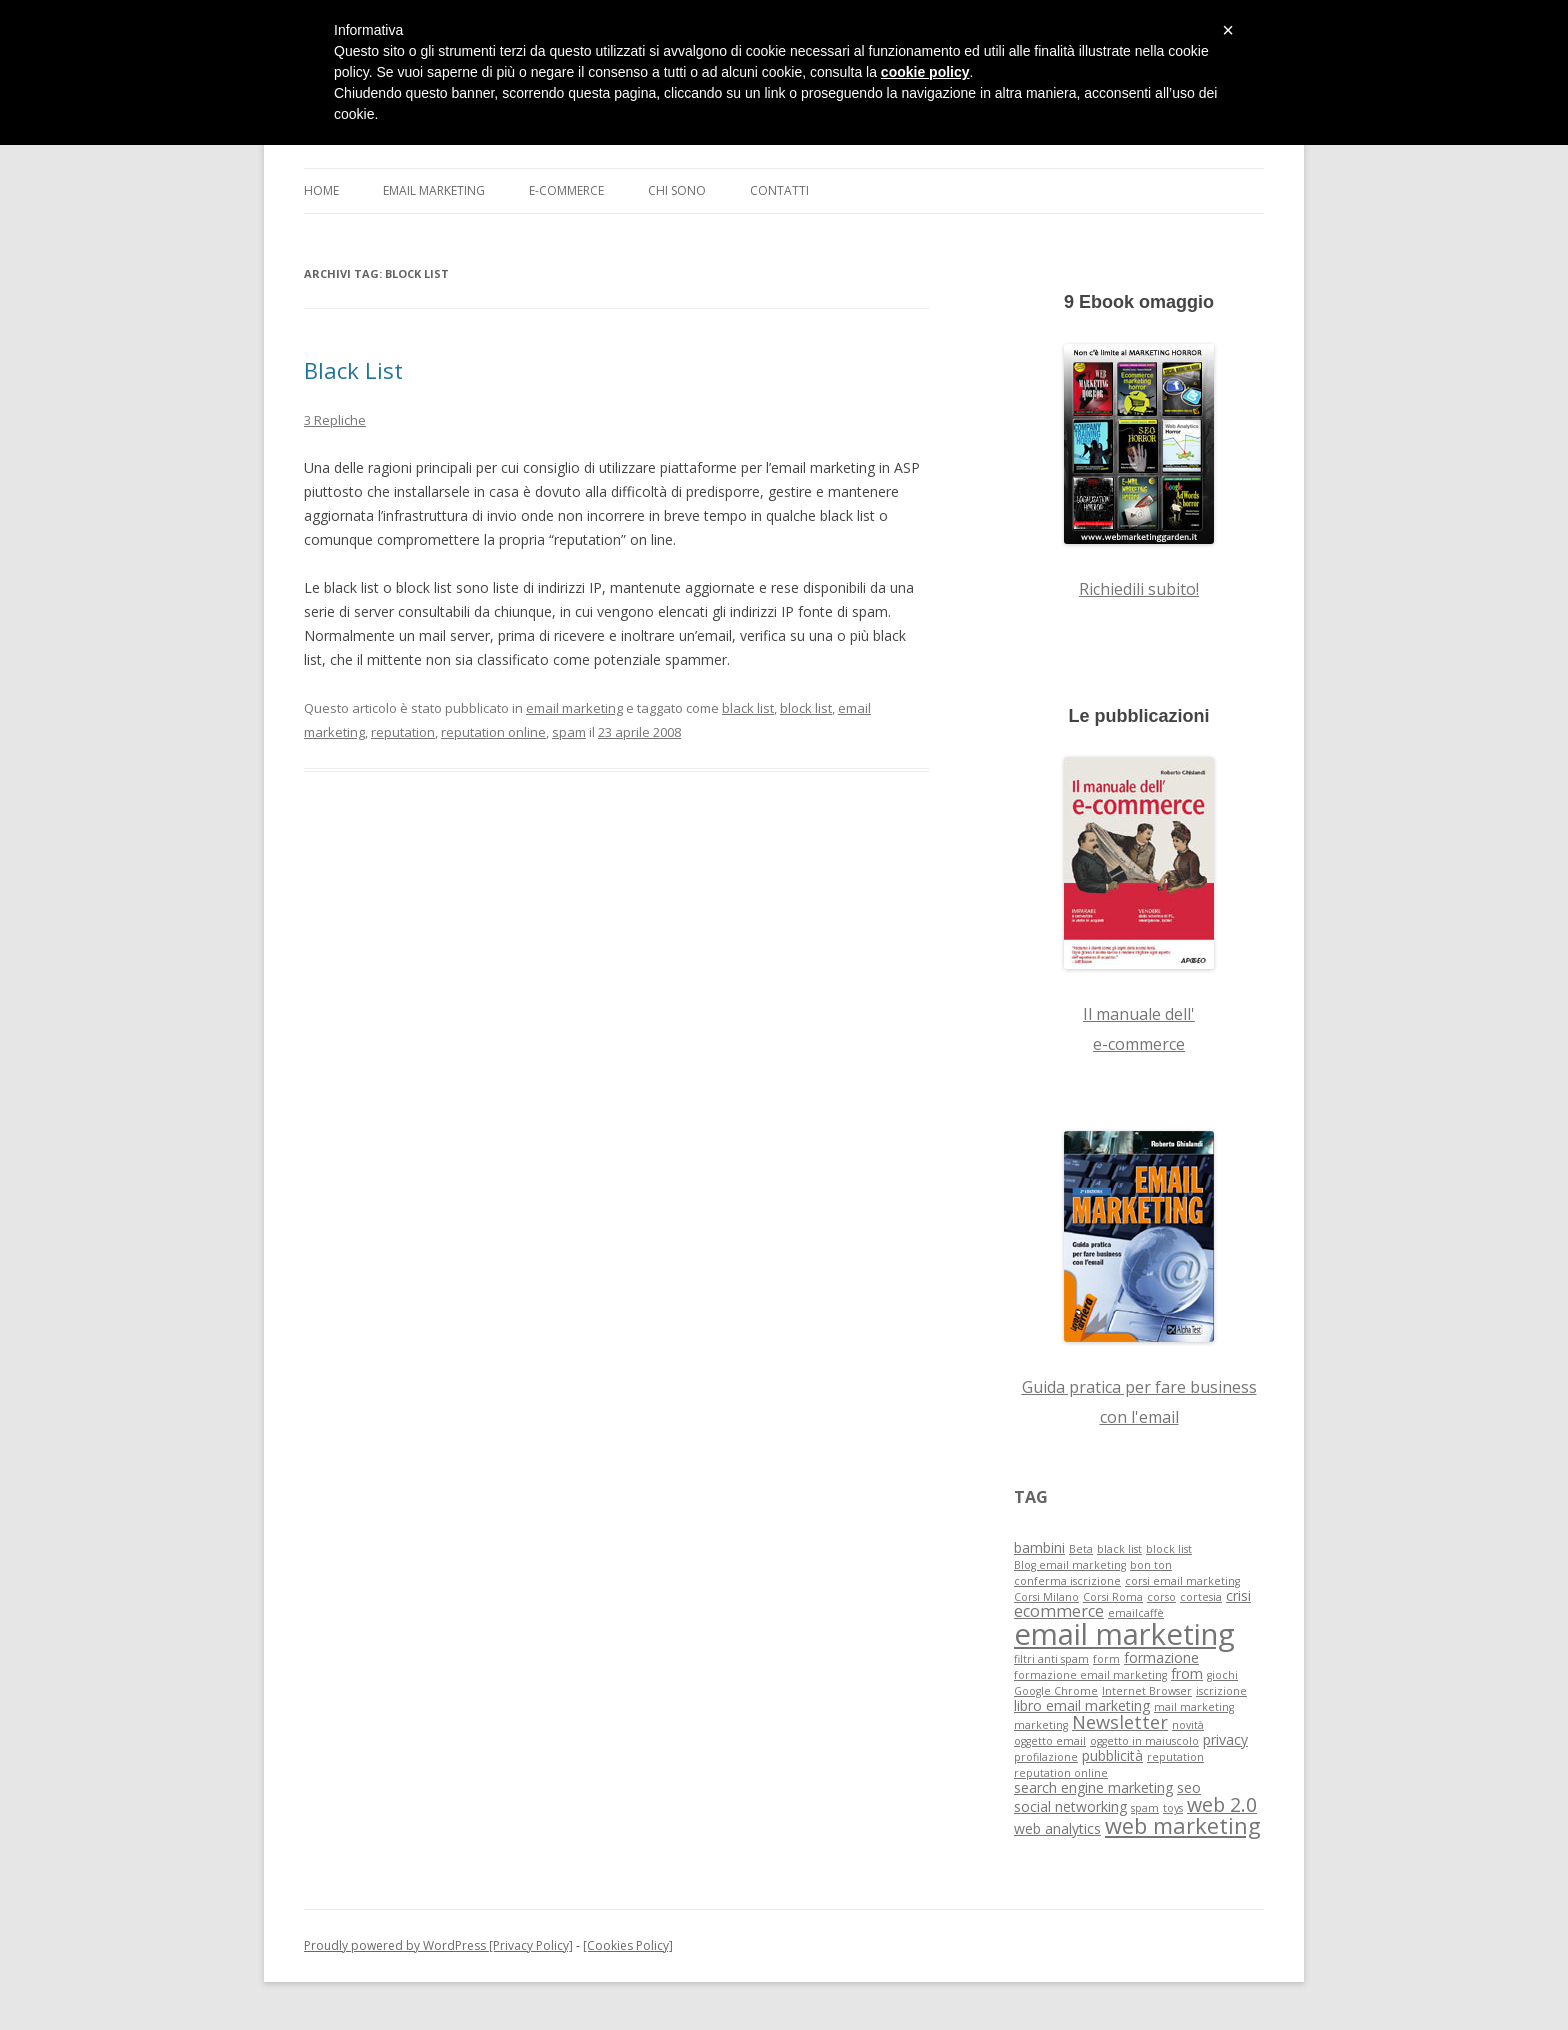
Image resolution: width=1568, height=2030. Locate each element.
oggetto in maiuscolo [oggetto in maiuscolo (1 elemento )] (1144, 1741)
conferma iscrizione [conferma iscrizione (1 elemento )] (1067, 1581)
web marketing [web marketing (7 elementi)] (1183, 1825)
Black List (353, 370)
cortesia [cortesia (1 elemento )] (1201, 1597)
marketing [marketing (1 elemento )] (1041, 1725)
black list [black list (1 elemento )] (1119, 1549)
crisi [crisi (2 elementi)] (1238, 1595)
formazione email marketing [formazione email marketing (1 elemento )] (1090, 1675)
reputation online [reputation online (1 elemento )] (1061, 1773)
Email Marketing (434, 190)
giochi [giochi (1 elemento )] (1222, 1675)
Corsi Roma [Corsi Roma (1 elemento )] (1113, 1597)
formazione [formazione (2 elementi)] (1161, 1657)
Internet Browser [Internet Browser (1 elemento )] (1147, 1691)
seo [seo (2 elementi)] (1189, 1787)
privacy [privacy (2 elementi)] (1225, 1739)
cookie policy (925, 72)
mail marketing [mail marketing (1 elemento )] (1194, 1707)
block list (806, 708)
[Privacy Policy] (529, 1945)
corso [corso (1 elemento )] (1161, 1597)
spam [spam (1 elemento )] (1145, 1808)
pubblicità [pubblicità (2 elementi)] (1112, 1755)
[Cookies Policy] (628, 1945)
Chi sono (677, 190)
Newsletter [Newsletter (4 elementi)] (1120, 1722)
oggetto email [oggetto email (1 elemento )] (1050, 1741)
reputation (403, 732)
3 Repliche (335, 420)
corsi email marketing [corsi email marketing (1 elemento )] (1182, 1581)
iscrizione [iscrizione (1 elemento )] (1221, 1691)
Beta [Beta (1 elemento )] (1081, 1549)
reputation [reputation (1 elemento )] (1175, 1757)
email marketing (574, 708)
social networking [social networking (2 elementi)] (1070, 1806)
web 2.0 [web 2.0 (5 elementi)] (1222, 1804)
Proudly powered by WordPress (395, 1945)
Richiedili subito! (1139, 589)
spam (569, 732)
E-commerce (566, 190)
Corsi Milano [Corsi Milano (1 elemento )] (1046, 1597)
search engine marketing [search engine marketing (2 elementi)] (1093, 1787)
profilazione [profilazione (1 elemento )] (1046, 1757)
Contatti (779, 190)
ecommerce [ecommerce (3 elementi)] (1059, 1611)
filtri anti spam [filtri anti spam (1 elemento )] (1051, 1659)
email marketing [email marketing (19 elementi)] (1124, 1634)
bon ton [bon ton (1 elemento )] (1151, 1565)
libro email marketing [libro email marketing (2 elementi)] (1082, 1705)
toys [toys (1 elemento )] (1173, 1808)
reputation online (493, 732)
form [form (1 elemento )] (1106, 1659)
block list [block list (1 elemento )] (1169, 1549)
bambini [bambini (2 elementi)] (1039, 1547)
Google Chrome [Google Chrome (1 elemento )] (1056, 1691)
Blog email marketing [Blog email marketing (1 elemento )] (1070, 1565)
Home (321, 190)
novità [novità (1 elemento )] (1188, 1725)
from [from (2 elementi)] (1187, 1673)
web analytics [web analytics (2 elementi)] (1057, 1828)
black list (748, 708)
